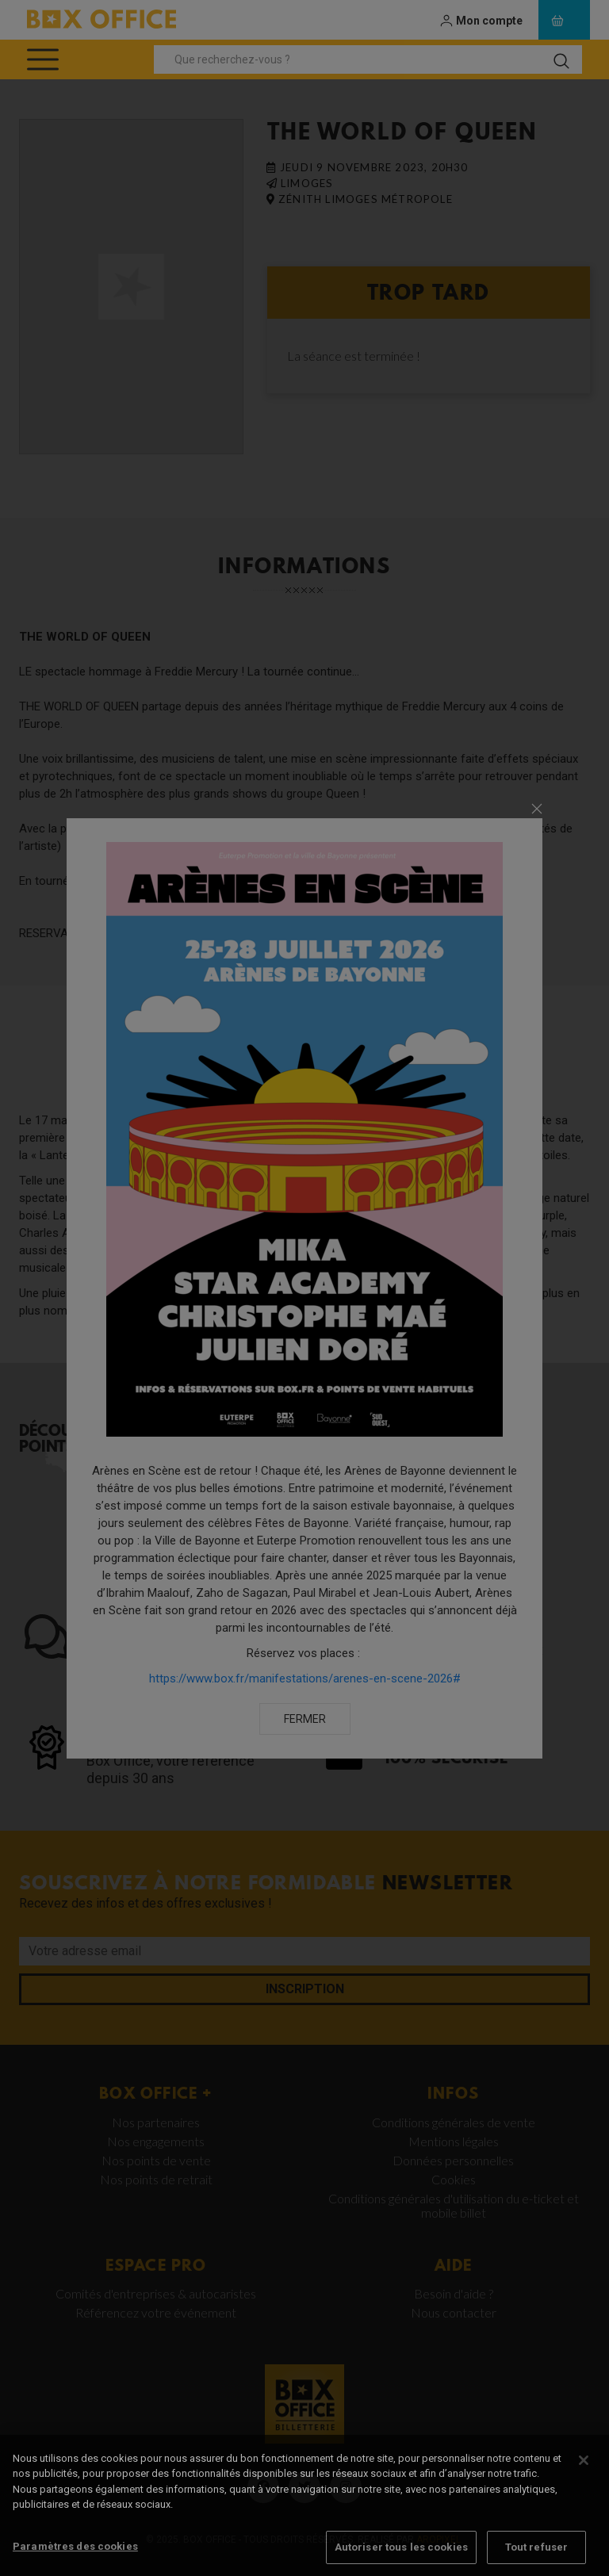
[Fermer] (583, 2472)
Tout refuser (537, 2559)
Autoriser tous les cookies (401, 2559)
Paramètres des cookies (75, 2558)
